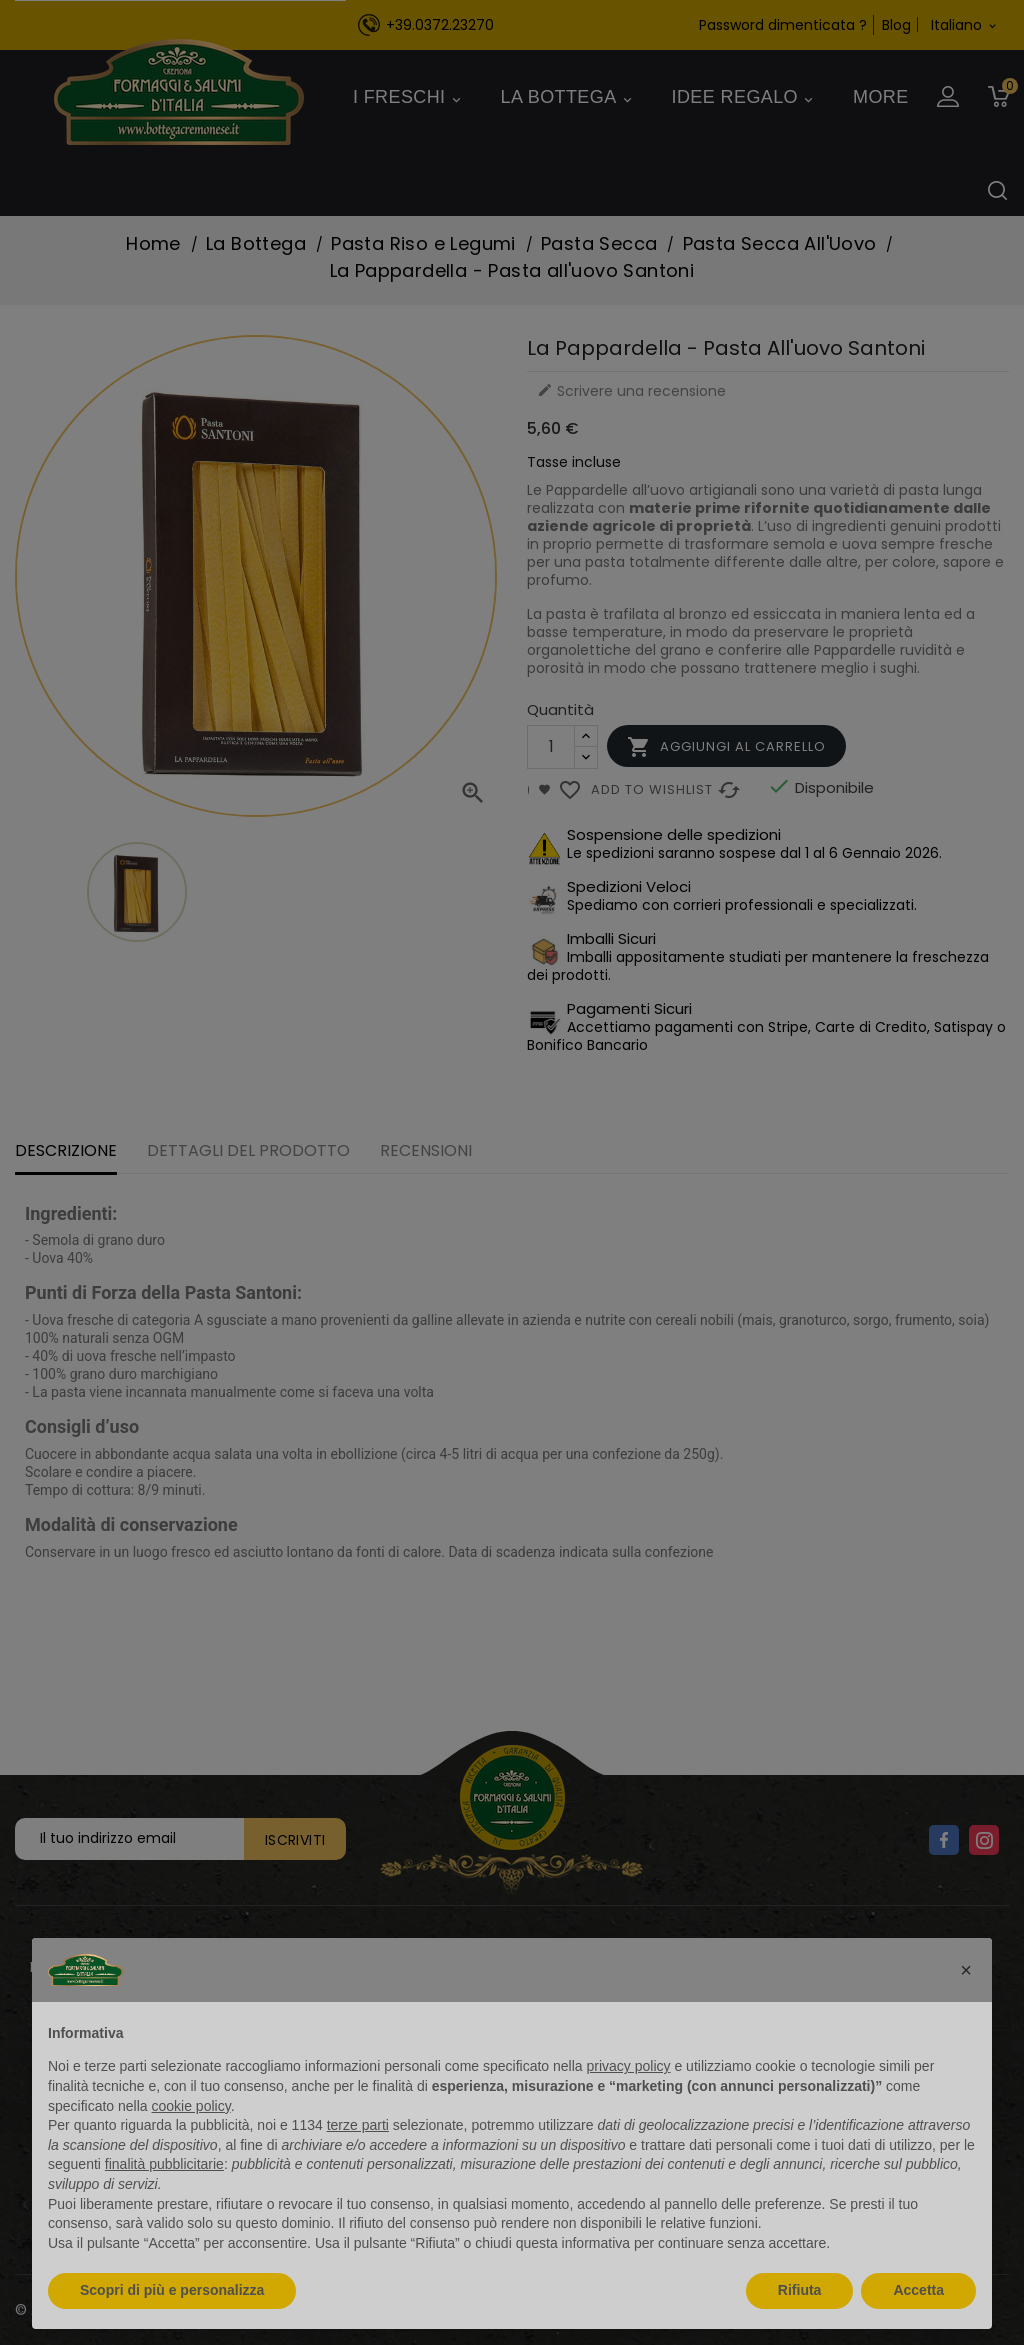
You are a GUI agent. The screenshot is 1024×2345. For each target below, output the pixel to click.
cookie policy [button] (191, 2106)
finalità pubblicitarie (164, 2164)
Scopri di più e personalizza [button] (172, 2290)
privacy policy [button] (629, 2066)
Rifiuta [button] (800, 2290)
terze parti (358, 2125)
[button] (966, 1970)
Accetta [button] (918, 2290)
